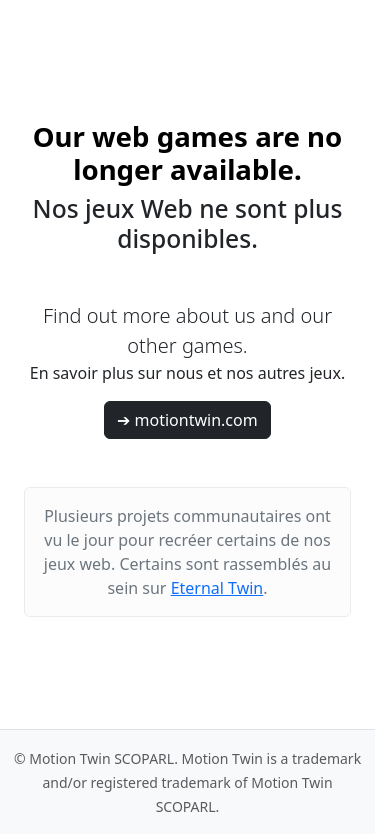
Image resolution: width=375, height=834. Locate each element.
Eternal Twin (217, 588)
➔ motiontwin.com (187, 420)
